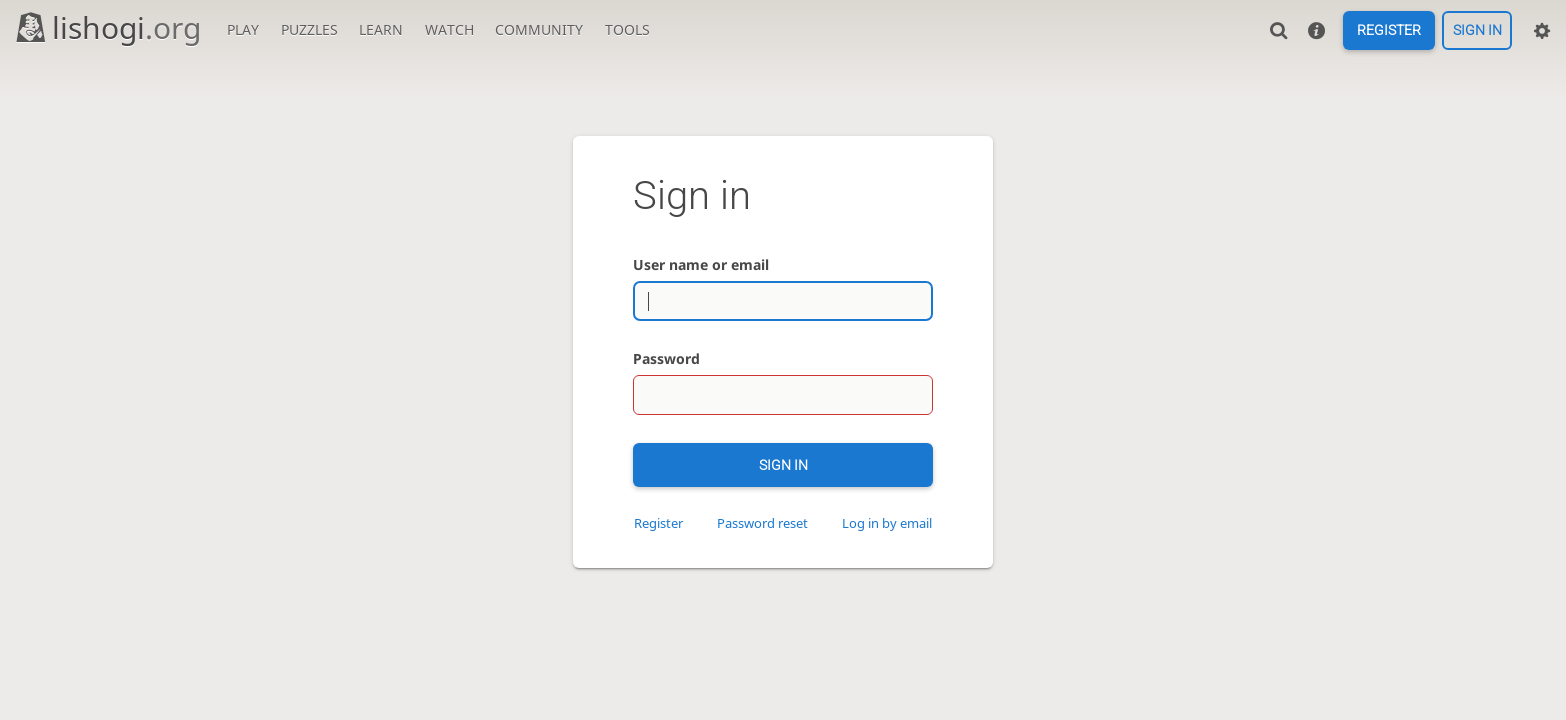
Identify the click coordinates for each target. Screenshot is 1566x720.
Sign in (1477, 31)
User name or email (701, 264)
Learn (381, 29)
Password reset (762, 523)
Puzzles (309, 29)
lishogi (107, 27)
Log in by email (887, 523)
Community (539, 29)
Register (1389, 31)
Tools (627, 29)
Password (666, 358)
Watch (449, 29)
